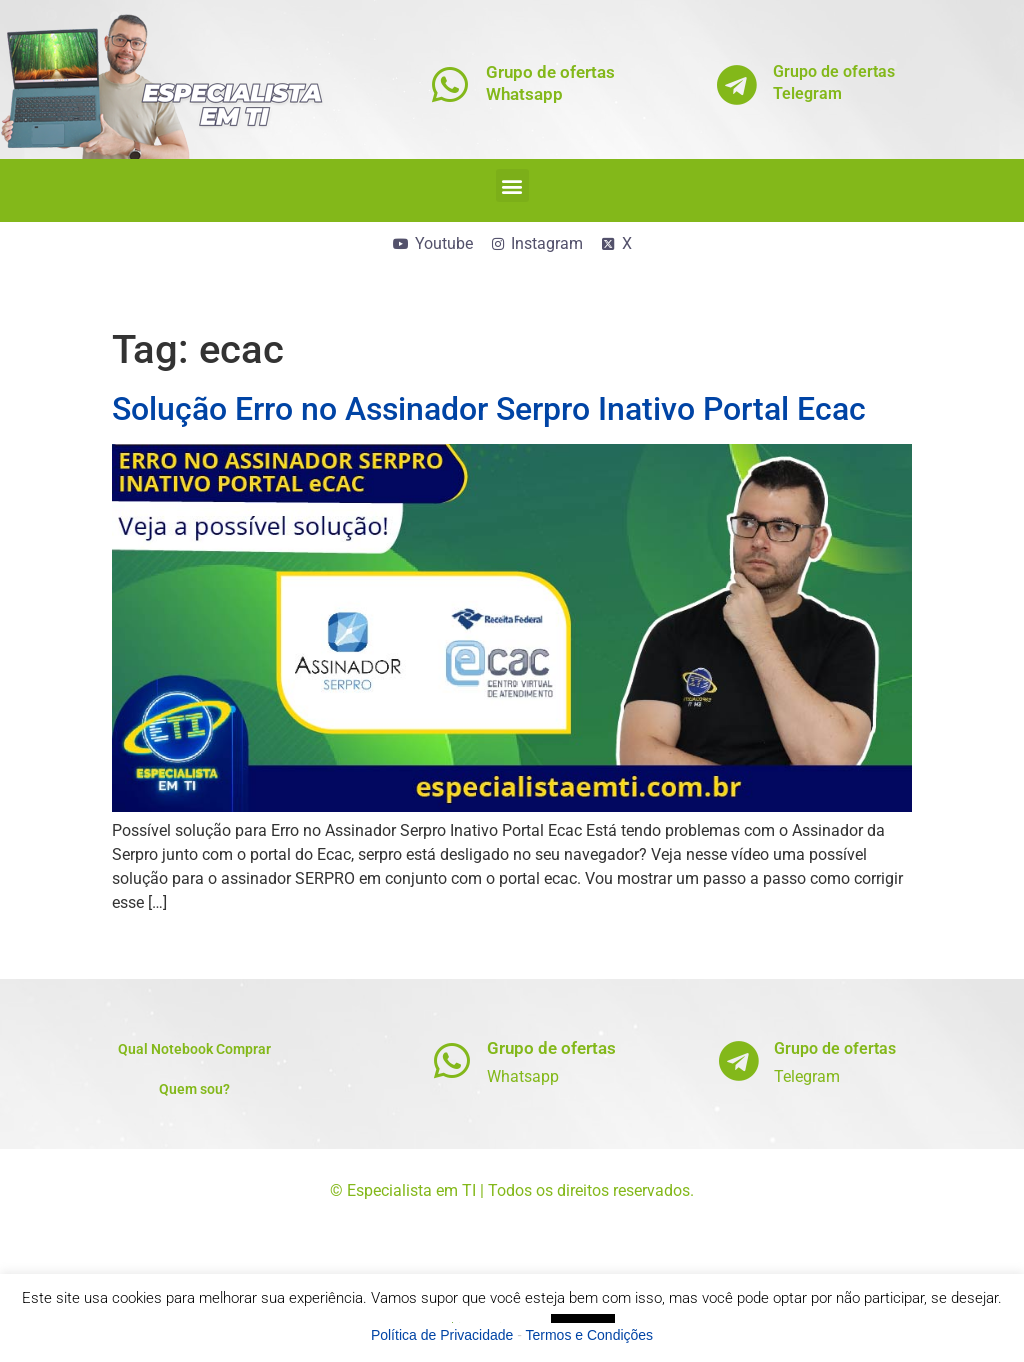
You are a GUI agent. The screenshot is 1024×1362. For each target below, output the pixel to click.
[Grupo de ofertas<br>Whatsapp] (450, 84)
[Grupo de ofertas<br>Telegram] (737, 84)
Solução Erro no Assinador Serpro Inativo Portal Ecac (489, 409)
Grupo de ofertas (551, 1048)
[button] (512, 185)
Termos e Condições (590, 1335)
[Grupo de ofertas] (451, 1060)
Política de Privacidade (442, 1335)
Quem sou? (194, 1089)
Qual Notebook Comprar (194, 1049)
